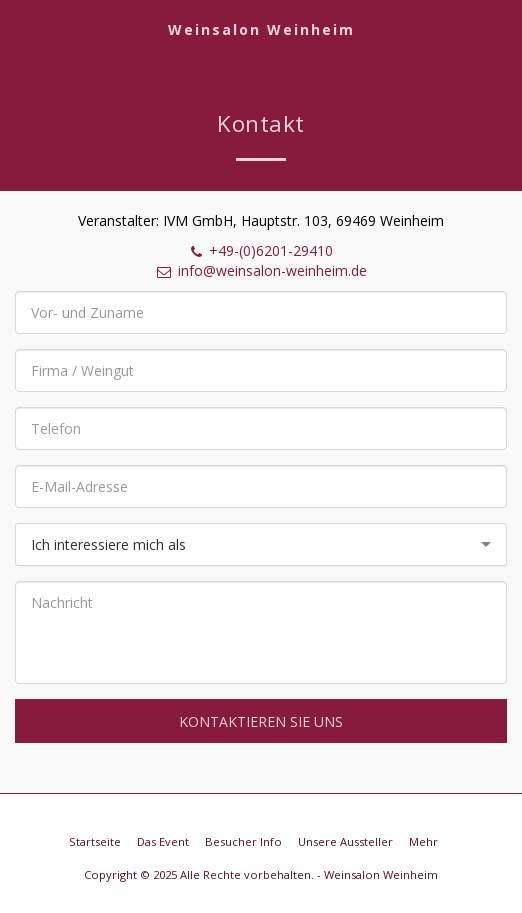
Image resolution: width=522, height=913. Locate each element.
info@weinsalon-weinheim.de (261, 270)
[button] (22, 28)
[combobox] (261, 544)
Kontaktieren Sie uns (261, 721)
